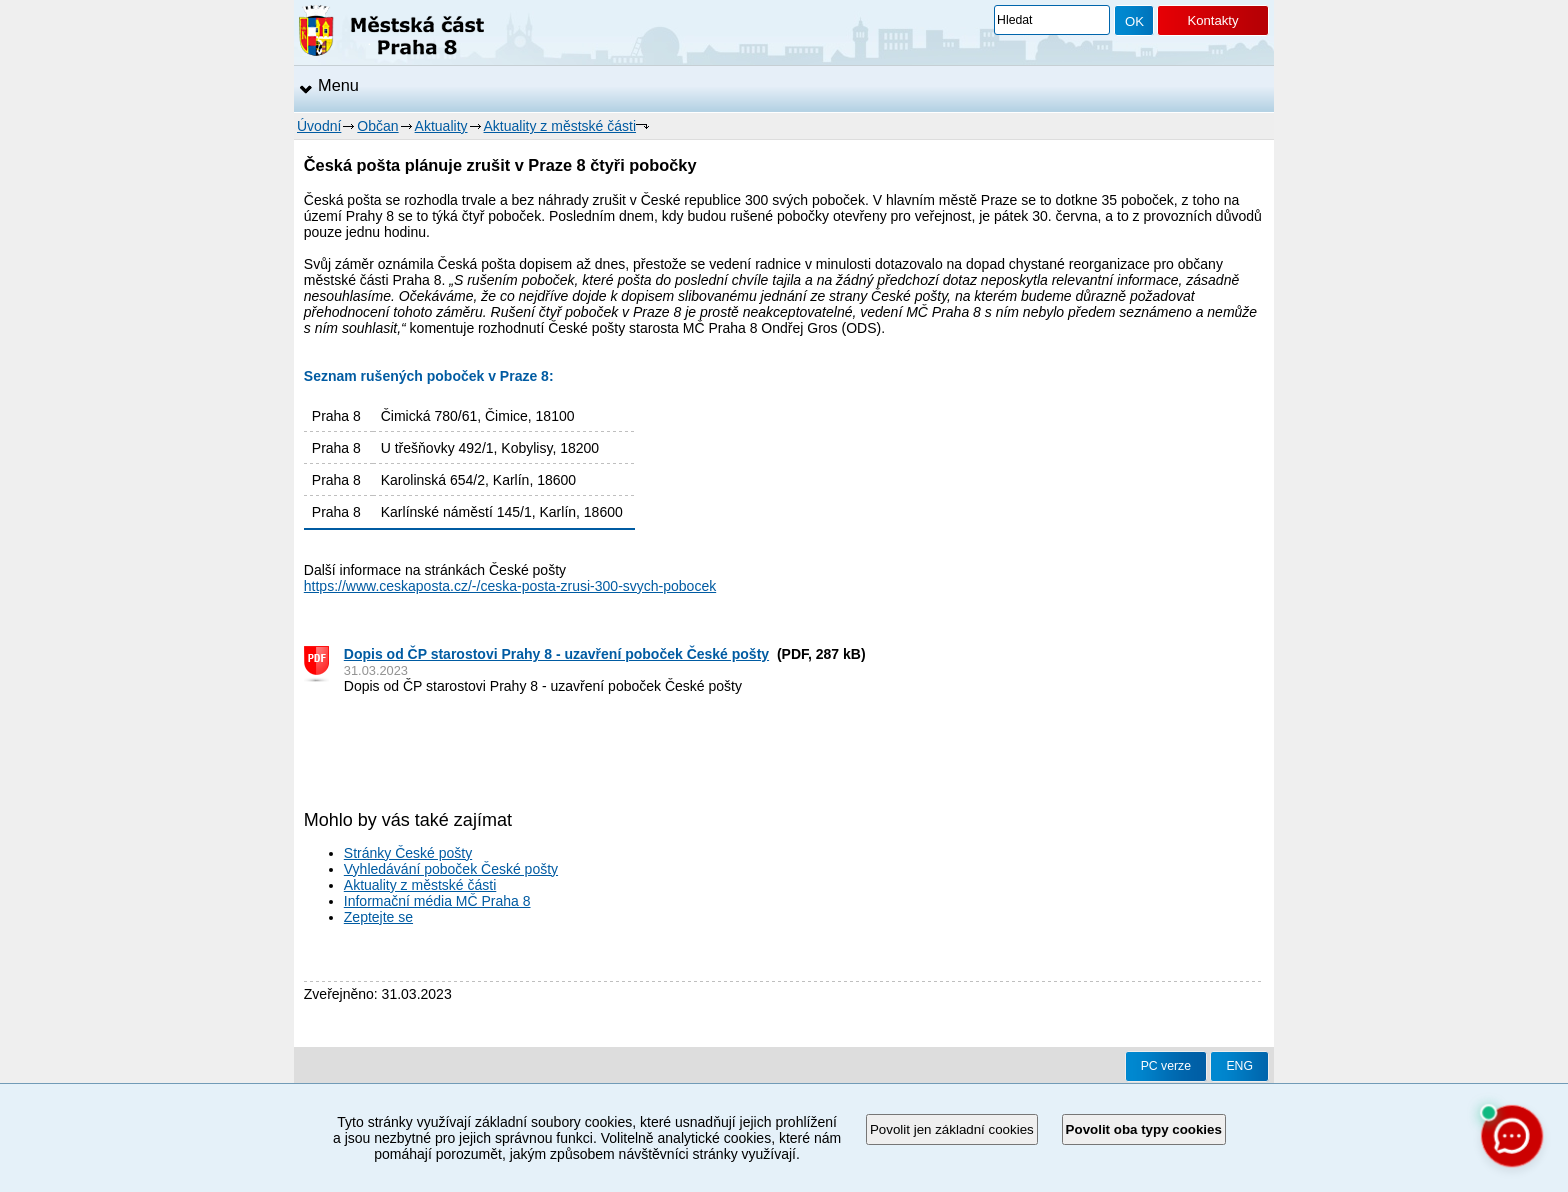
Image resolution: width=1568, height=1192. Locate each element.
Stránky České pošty (408, 853)
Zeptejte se (378, 917)
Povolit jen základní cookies (952, 1129)
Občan (377, 126)
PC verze (1166, 1066)
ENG (1239, 1066)
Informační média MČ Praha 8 (437, 901)
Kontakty (1212, 20)
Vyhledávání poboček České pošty (451, 869)
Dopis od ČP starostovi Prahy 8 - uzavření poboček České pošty (556, 654)
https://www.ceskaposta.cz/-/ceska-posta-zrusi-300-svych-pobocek (510, 586)
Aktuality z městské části (560, 126)
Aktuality (441, 126)
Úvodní (319, 126)
